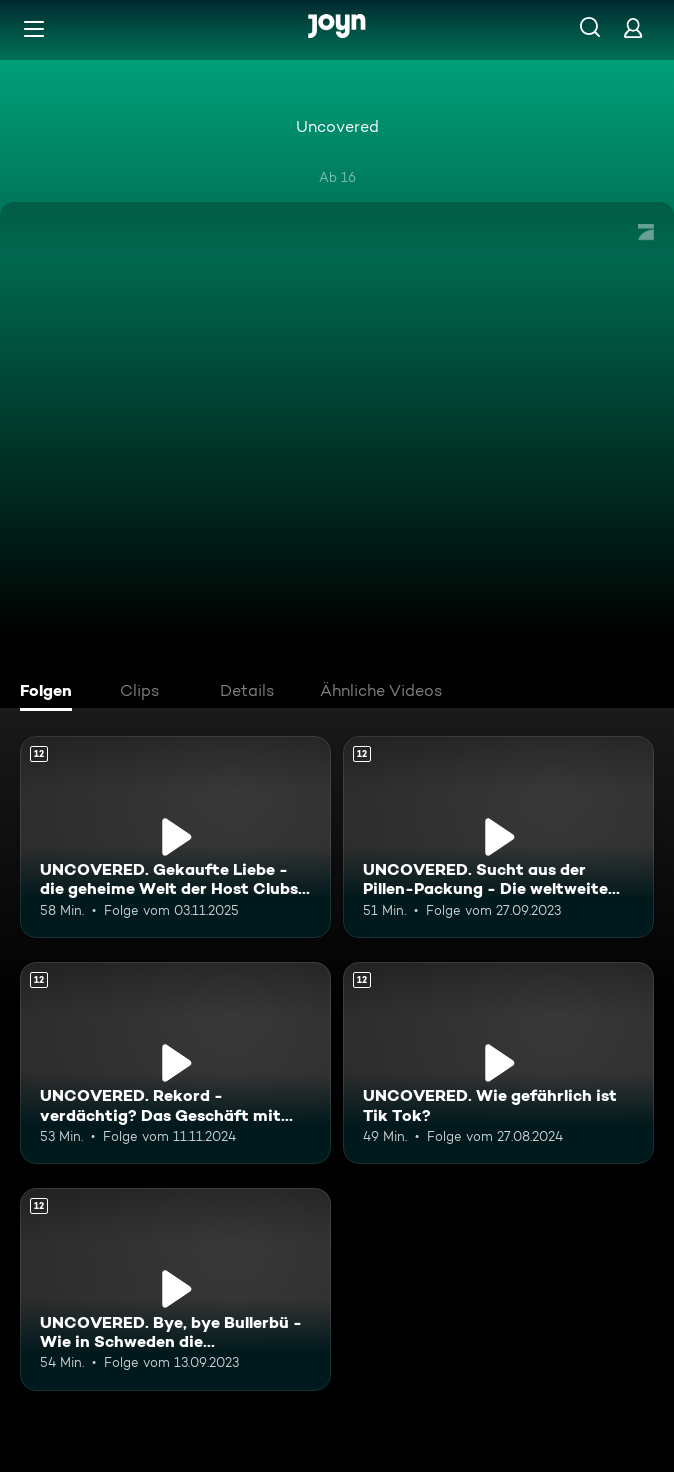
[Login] (633, 27)
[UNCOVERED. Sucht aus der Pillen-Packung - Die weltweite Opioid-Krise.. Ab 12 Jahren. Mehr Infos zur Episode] (498, 837)
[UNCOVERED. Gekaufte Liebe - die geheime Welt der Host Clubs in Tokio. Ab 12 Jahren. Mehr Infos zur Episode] (175, 837)
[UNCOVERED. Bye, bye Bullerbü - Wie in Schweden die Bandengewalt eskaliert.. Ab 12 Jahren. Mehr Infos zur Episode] (175, 1289)
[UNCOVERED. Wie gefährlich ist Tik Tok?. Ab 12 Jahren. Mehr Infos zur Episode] (498, 1063)
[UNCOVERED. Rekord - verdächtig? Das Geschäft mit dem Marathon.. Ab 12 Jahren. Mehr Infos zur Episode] (175, 1063)
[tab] (51, 693)
